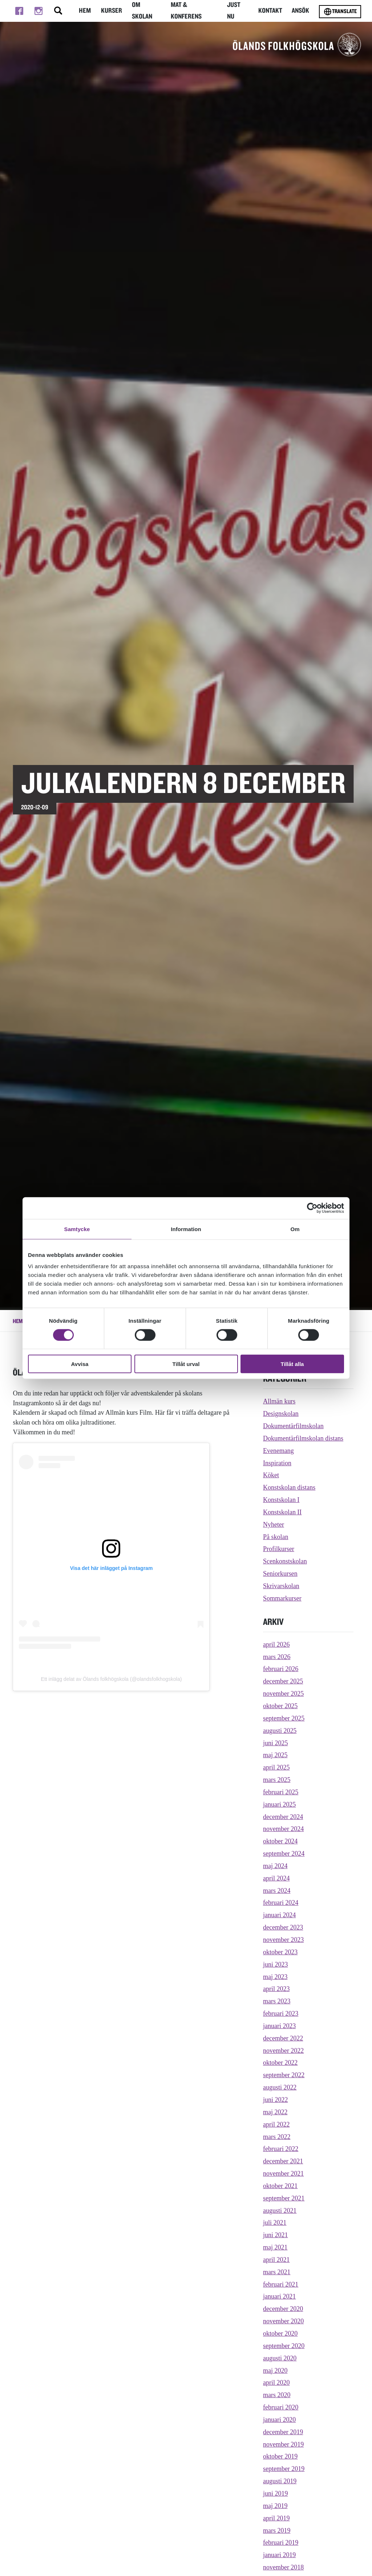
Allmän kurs (279, 1401)
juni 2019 (275, 2493)
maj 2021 (275, 2247)
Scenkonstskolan (285, 1561)
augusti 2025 (279, 1730)
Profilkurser (278, 1549)
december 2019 (283, 2432)
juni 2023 (275, 1964)
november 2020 (283, 2321)
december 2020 (283, 2308)
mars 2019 (276, 2530)
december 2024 (283, 1816)
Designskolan (281, 1413)
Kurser (111, 10)
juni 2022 (275, 2099)
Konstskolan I (281, 1499)
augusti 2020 (279, 2358)
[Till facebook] (19, 11)
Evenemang (278, 1450)
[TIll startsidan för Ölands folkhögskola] (297, 44)
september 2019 (283, 2468)
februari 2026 (280, 1668)
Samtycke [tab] (77, 1229)
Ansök (300, 10)
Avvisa (80, 1364)
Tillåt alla (292, 1364)
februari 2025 (280, 1792)
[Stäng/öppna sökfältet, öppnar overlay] (58, 11)
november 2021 (283, 2173)
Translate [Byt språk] (340, 11)
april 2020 (276, 2382)
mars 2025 (276, 1779)
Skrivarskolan (281, 1586)
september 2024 (283, 1853)
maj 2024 (275, 1866)
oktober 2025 (280, 1706)
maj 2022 (275, 2112)
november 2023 (283, 1939)
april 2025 (276, 1767)
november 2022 (283, 2050)
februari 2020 (280, 2407)
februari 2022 (280, 2148)
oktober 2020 (280, 2333)
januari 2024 (279, 1915)
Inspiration (277, 1463)
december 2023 (283, 1927)
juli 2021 (274, 2222)
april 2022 (276, 2124)
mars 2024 (276, 1890)
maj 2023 (275, 1976)
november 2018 (283, 2567)
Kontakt (270, 10)
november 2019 (283, 2444)
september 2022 (283, 2075)
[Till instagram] (38, 11)
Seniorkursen (280, 1573)
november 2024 (283, 1828)
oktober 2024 (280, 1841)
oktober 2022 (280, 2062)
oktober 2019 (280, 2456)
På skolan (275, 1537)
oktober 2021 (280, 2186)
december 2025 (283, 1681)
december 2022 (283, 2038)
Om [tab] (294, 1229)
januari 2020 (279, 2419)
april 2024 (276, 1878)
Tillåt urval (186, 1364)
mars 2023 (276, 2001)
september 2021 (283, 2198)
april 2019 (276, 2518)
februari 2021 (280, 2284)
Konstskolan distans (289, 1487)
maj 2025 (275, 1755)
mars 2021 (276, 2272)
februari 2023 (280, 2013)
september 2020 (283, 2345)
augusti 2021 (279, 2210)
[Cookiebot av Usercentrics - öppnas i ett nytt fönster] (312, 1207)
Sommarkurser (282, 1598)
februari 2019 (280, 2542)
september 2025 (283, 1718)
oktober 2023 (280, 1952)
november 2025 (283, 1693)
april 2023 (276, 1988)
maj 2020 (275, 2370)
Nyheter (273, 1524)
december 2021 (283, 2161)
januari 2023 (279, 2026)
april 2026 (276, 1644)
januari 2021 (279, 2296)
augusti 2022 (279, 2087)
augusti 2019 (279, 2481)
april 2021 (276, 2259)
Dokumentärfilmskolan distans (303, 1438)
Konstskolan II (282, 1512)
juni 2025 (275, 1743)
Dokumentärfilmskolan (293, 1426)
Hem (85, 10)
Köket (271, 1475)
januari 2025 (279, 1804)
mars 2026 (276, 1656)
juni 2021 (275, 2235)
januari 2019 (279, 2555)
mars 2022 (276, 2136)
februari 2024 (280, 1902)
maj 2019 (275, 2505)
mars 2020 (276, 2395)
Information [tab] (186, 1229)
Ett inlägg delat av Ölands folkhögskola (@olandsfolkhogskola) (111, 1679)
